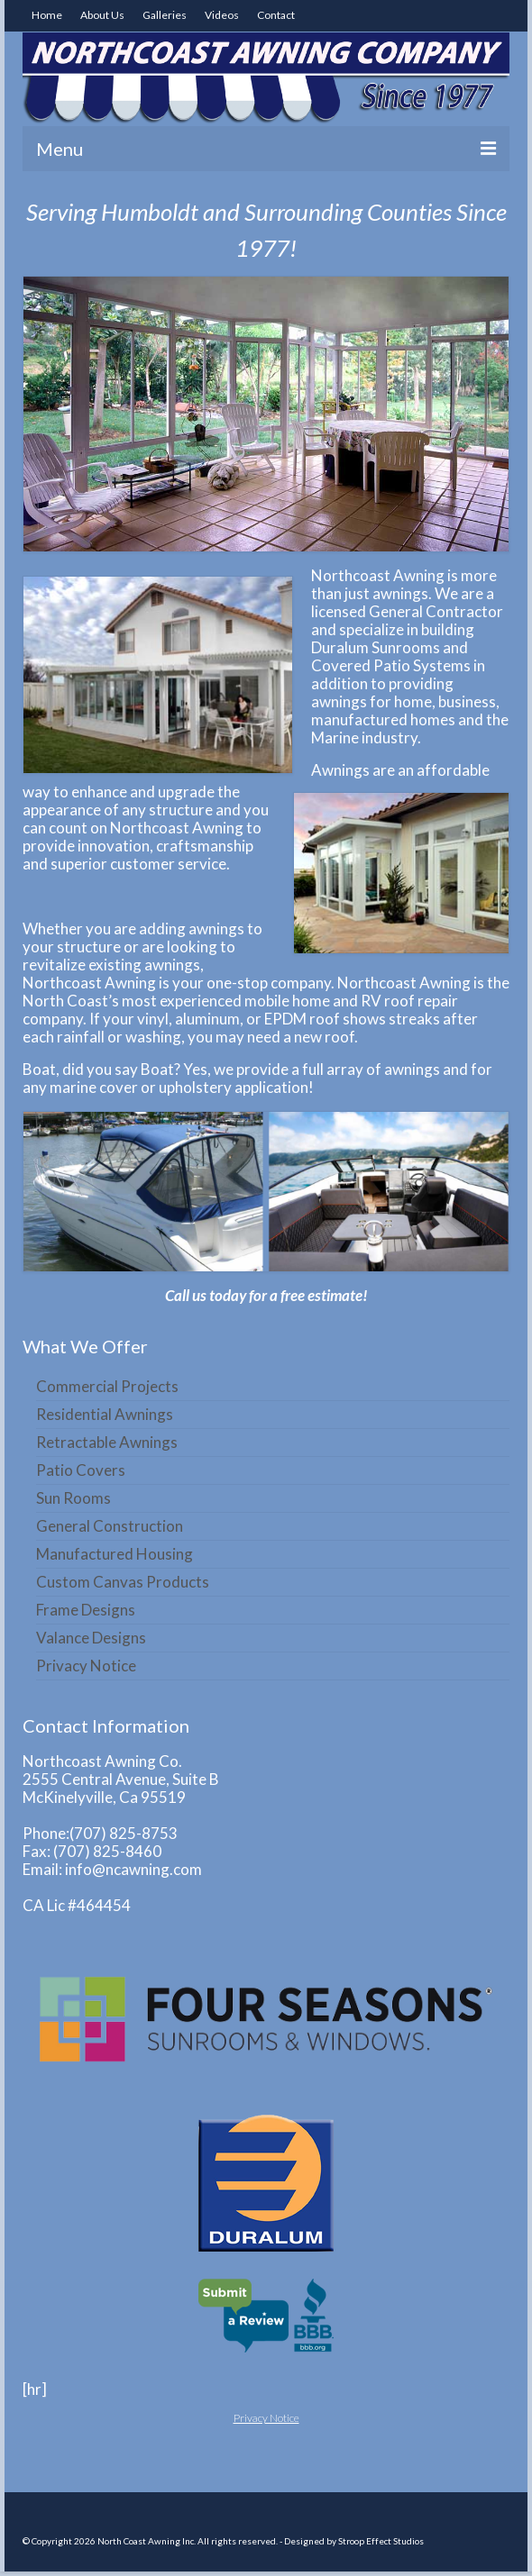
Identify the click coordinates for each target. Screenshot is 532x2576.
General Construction (109, 1525)
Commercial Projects (107, 1386)
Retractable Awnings (107, 1442)
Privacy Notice (86, 1665)
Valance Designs (91, 1637)
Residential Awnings (104, 1414)
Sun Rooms (73, 1497)
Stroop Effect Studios (381, 2540)
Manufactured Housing (114, 1553)
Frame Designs (85, 1609)
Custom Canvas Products (122, 1581)
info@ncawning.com (133, 1869)
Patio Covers (80, 1470)
